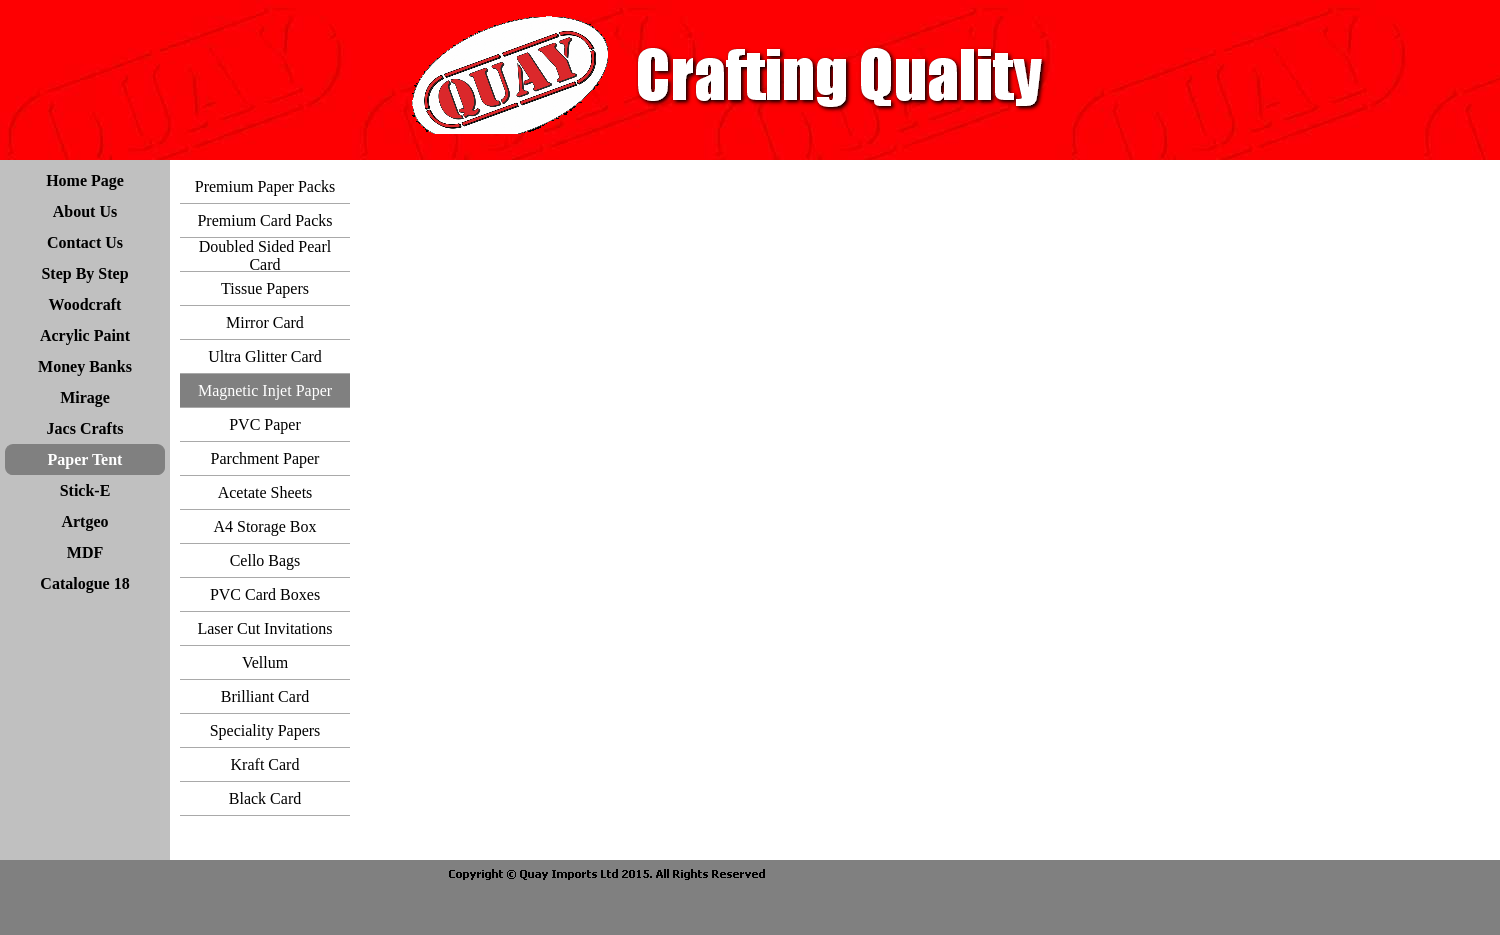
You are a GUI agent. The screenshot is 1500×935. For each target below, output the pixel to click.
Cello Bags (265, 560)
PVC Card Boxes (265, 594)
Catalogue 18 (84, 583)
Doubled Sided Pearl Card (265, 255)
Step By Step (84, 273)
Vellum (265, 662)
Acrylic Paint (85, 335)
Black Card (265, 798)
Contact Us (85, 242)
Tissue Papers (265, 288)
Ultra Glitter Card (265, 356)
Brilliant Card (265, 696)
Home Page (85, 180)
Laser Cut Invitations (264, 628)
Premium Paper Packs (265, 186)
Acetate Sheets (265, 492)
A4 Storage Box (264, 526)
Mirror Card (265, 322)
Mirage (85, 397)
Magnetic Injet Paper (265, 390)
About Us (85, 211)
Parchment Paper (265, 458)
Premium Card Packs (264, 220)
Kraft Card (265, 764)
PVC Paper (265, 424)
